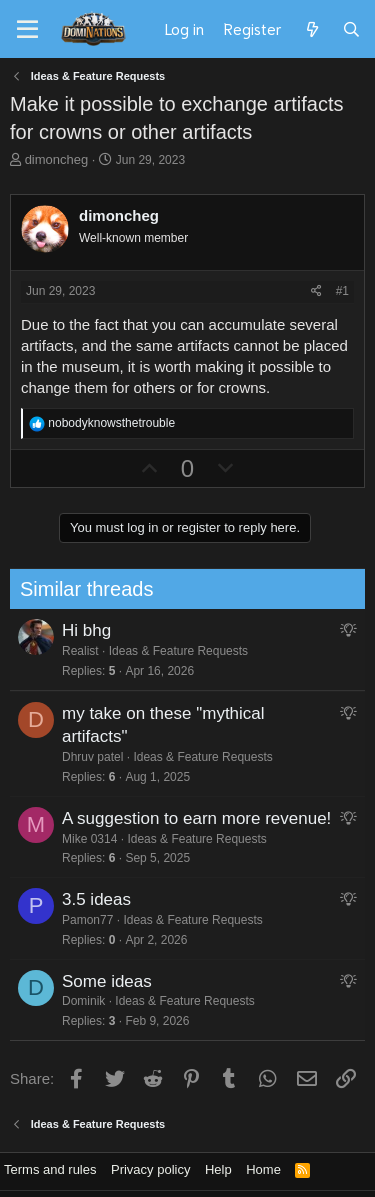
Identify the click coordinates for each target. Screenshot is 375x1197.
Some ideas (99, 981)
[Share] (316, 291)
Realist (72, 651)
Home (263, 1169)
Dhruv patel (84, 757)
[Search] (351, 29)
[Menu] (27, 30)
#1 (342, 291)
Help (218, 1169)
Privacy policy (150, 1169)
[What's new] (311, 29)
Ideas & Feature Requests (170, 651)
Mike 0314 (81, 839)
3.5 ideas (88, 899)
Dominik (75, 1001)
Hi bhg (78, 630)
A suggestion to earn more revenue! (188, 818)
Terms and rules (50, 1169)
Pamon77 (79, 920)
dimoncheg (57, 159)
